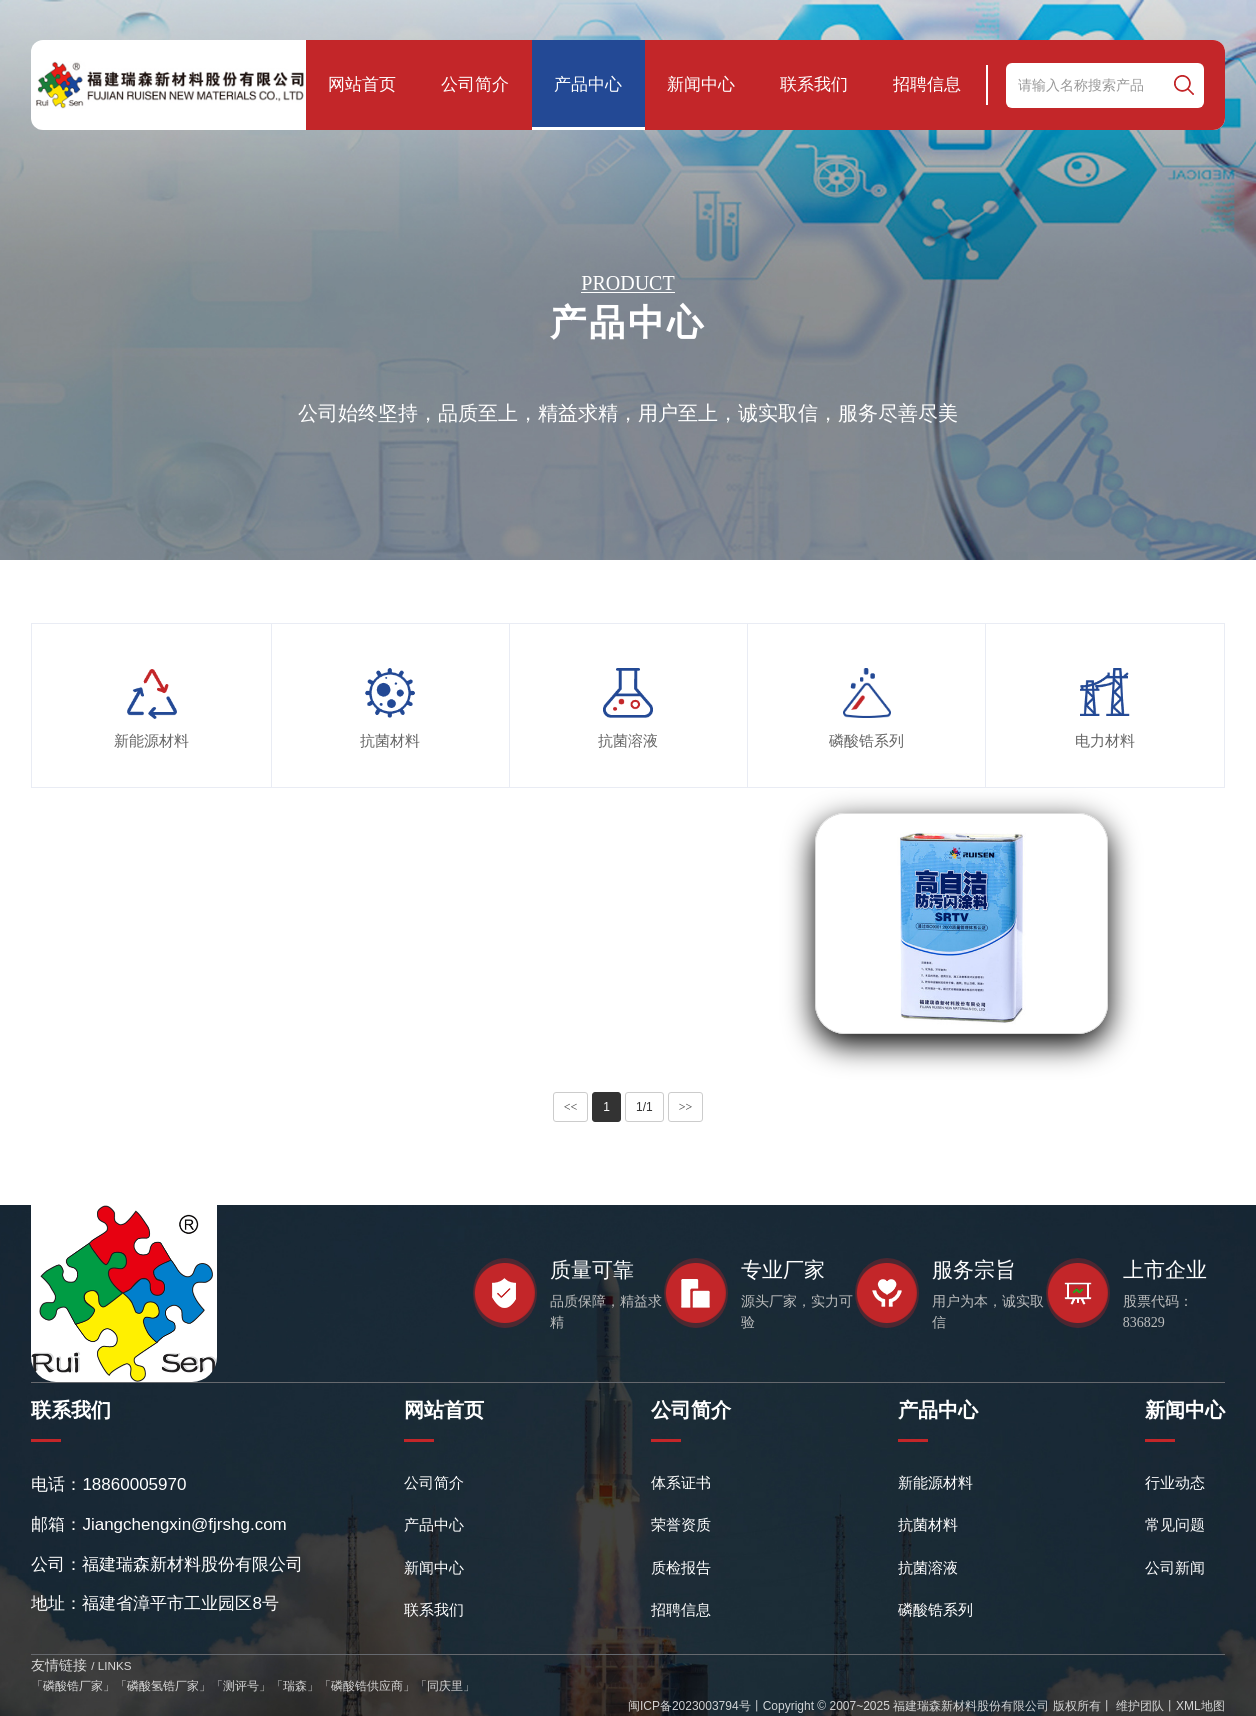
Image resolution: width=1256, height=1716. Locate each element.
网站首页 (362, 84)
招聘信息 (927, 84)
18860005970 (134, 1484)
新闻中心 (701, 84)
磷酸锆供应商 (367, 1686)
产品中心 (588, 84)
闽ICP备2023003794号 (689, 1706)
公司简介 (475, 84)
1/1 (644, 1107)
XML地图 (1200, 1706)
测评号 (241, 1686)
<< (571, 1107)
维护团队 (1138, 1706)
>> (686, 1107)
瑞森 (295, 1686)
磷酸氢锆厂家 (163, 1686)
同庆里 (445, 1686)
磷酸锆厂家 (73, 1686)
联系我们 (814, 84)
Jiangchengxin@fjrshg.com (184, 1524)
